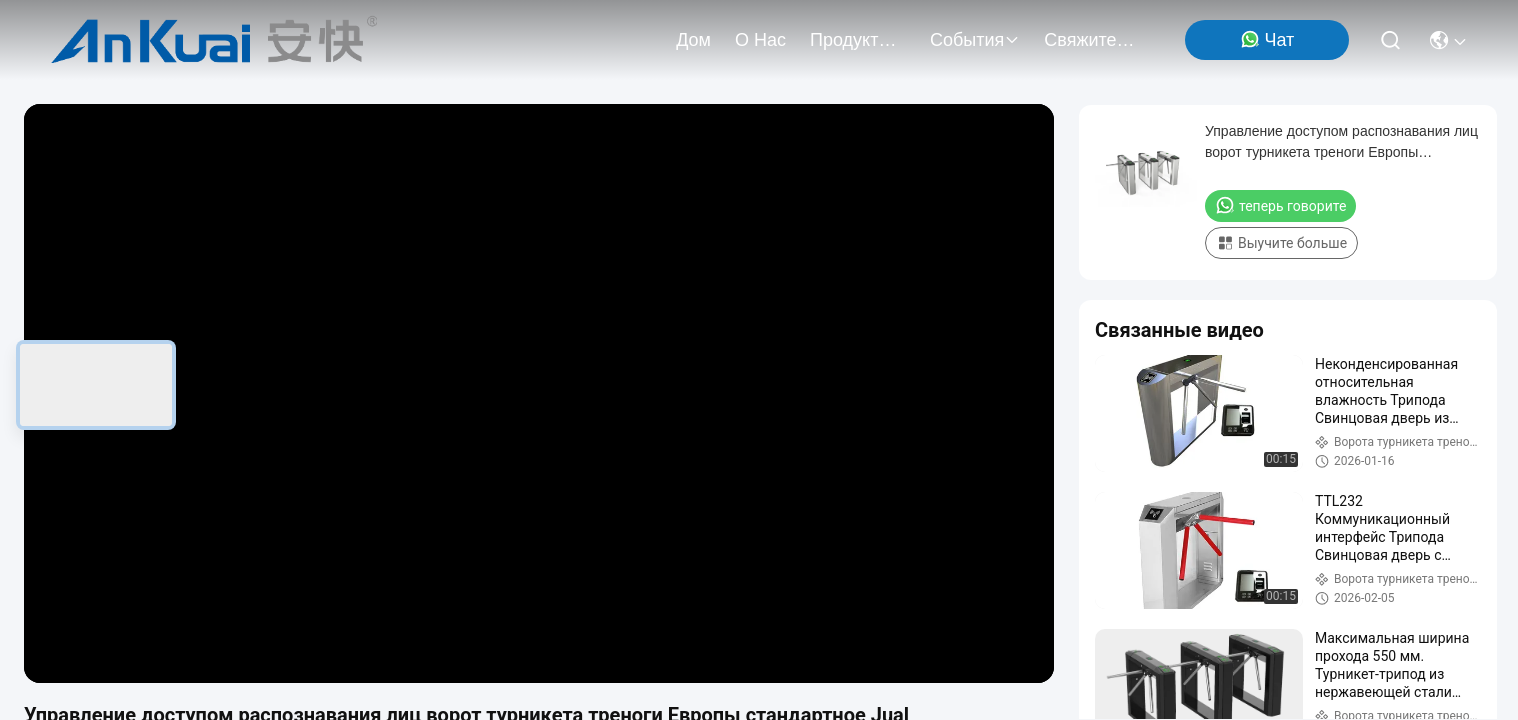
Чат (1267, 39)
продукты (858, 40)
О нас (760, 40)
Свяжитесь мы (1092, 40)
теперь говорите (1280, 205)
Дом (693, 40)
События (975, 40)
